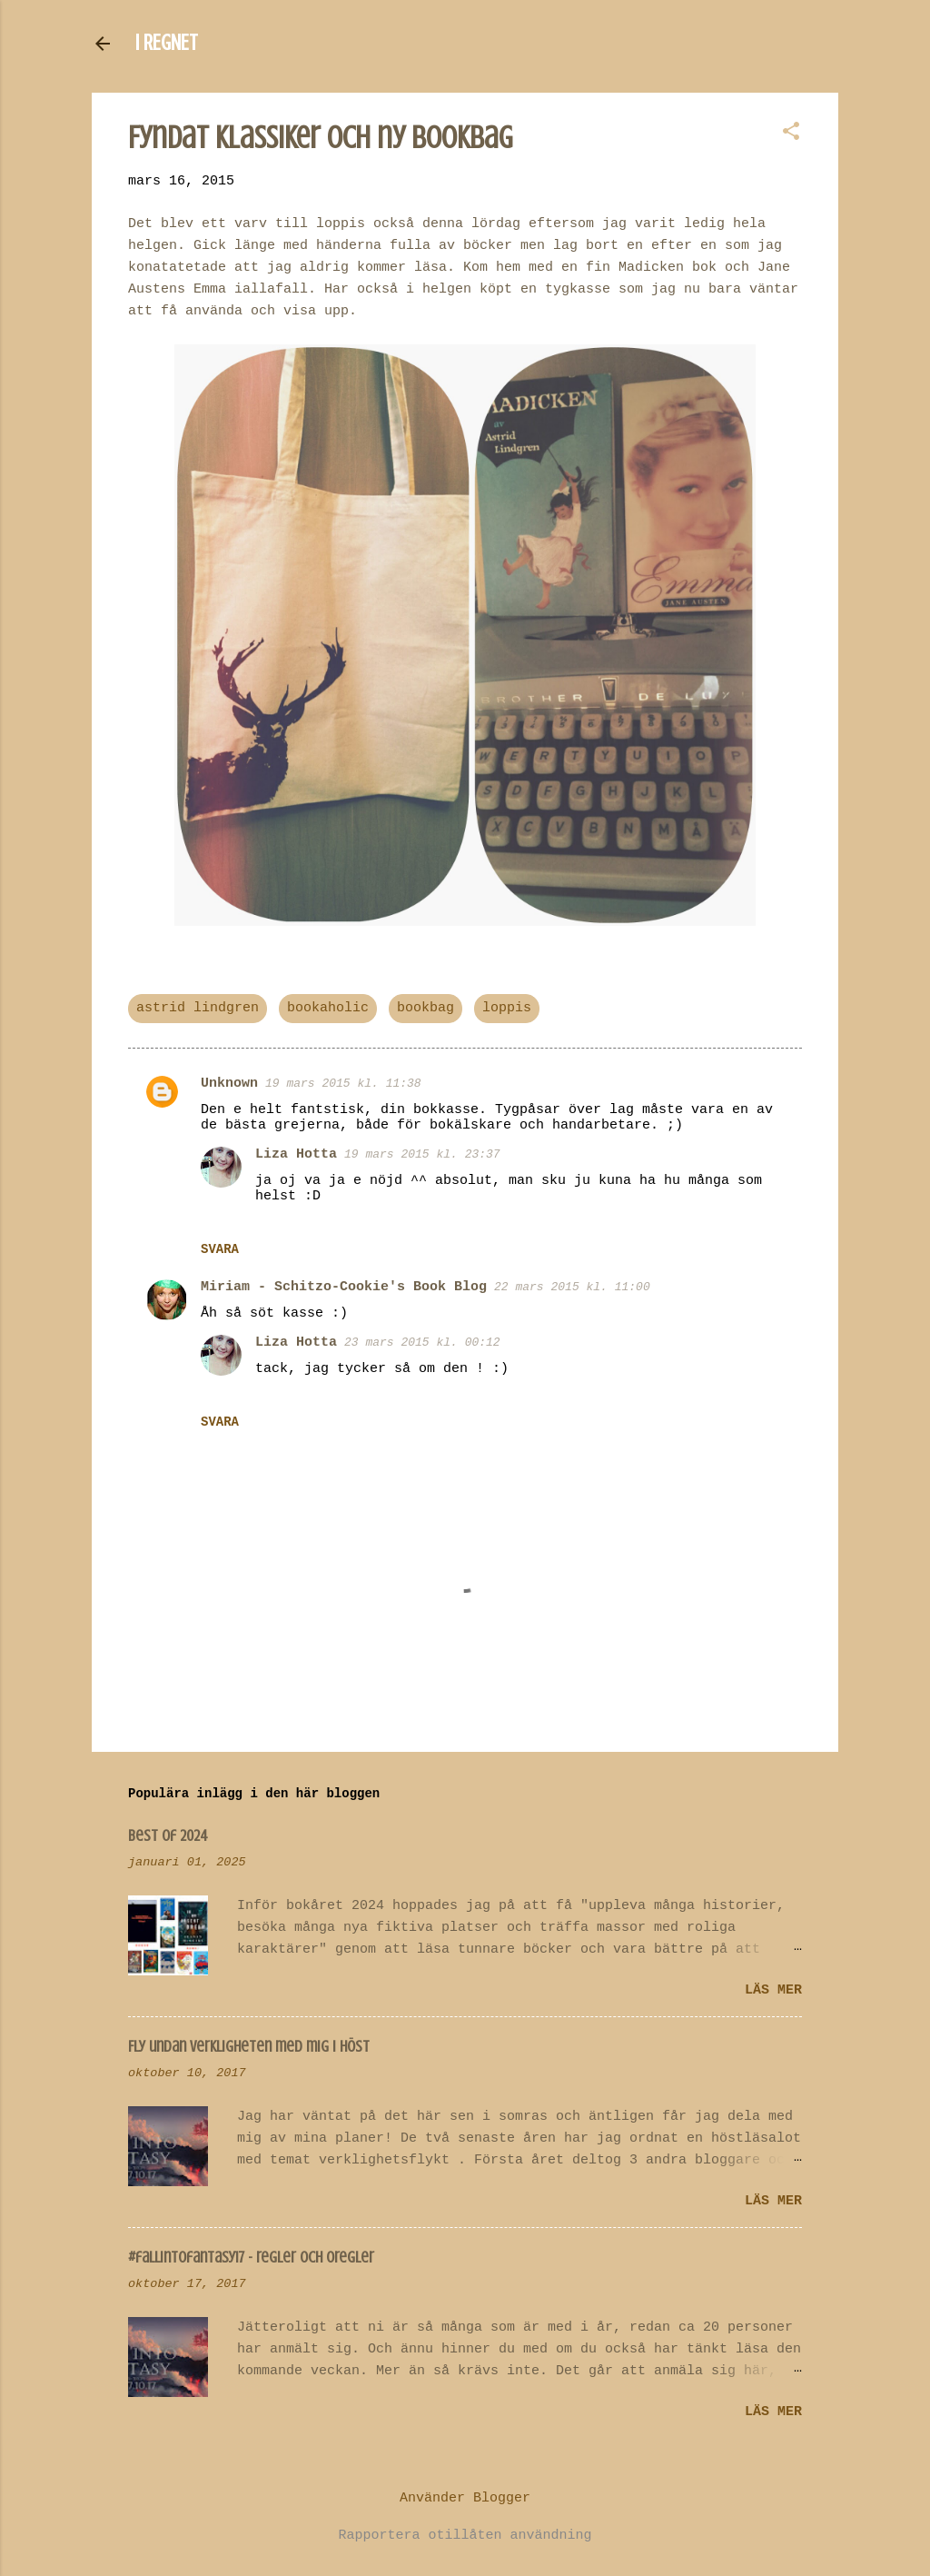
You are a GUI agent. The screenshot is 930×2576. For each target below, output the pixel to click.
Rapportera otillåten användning (464, 2535)
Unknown (229, 1083)
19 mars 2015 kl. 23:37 (422, 1154)
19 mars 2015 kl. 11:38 (343, 1083)
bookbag (425, 1008)
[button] (791, 133)
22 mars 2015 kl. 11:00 (572, 1287)
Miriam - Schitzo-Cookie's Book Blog (344, 1287)
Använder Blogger (465, 2498)
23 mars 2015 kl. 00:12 (422, 1342)
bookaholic (328, 1008)
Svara (220, 1249)
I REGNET (166, 43)
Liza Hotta (296, 1154)
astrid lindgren (197, 1008)
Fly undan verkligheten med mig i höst (249, 2046)
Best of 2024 (168, 1835)
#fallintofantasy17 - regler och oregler (251, 2257)
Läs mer (773, 1990)
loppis (506, 1008)
